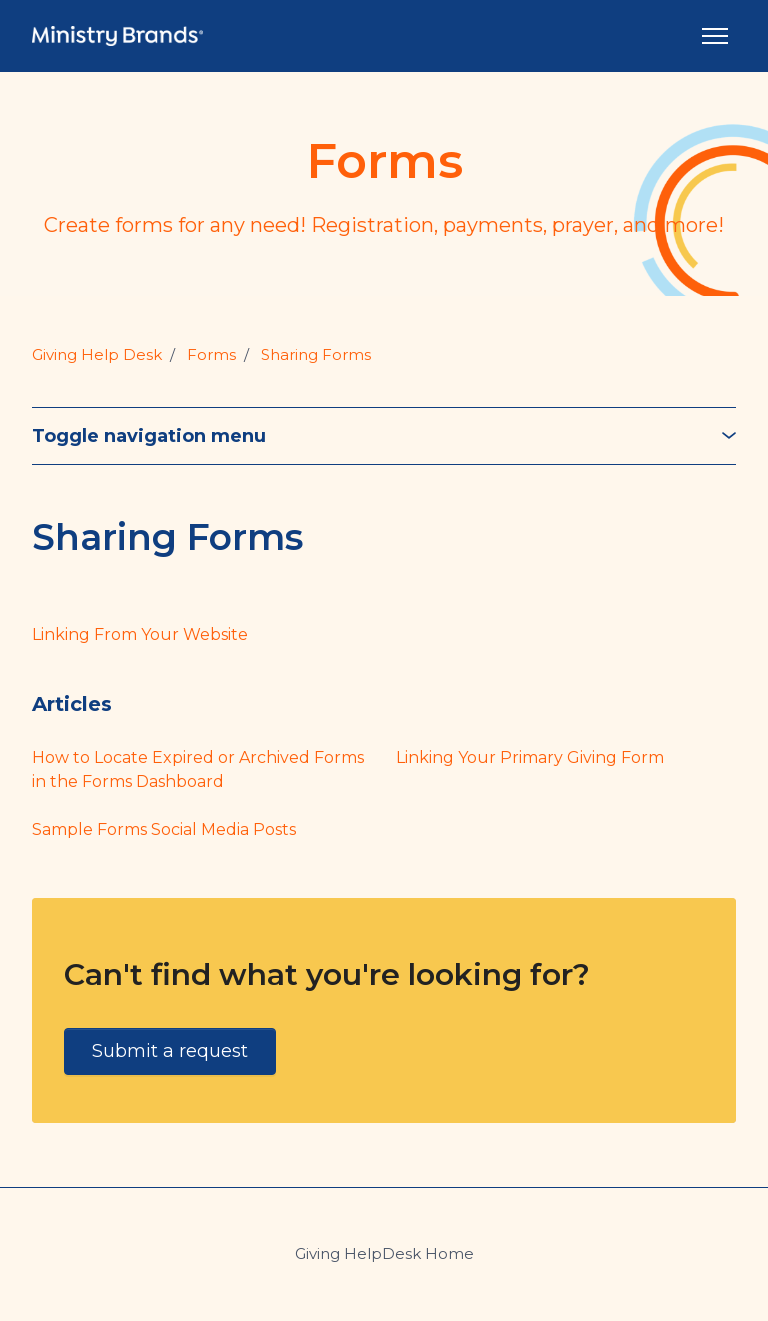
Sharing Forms (316, 354)
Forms (211, 354)
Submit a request (170, 1051)
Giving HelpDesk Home (384, 1253)
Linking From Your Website (140, 634)
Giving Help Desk (97, 354)
